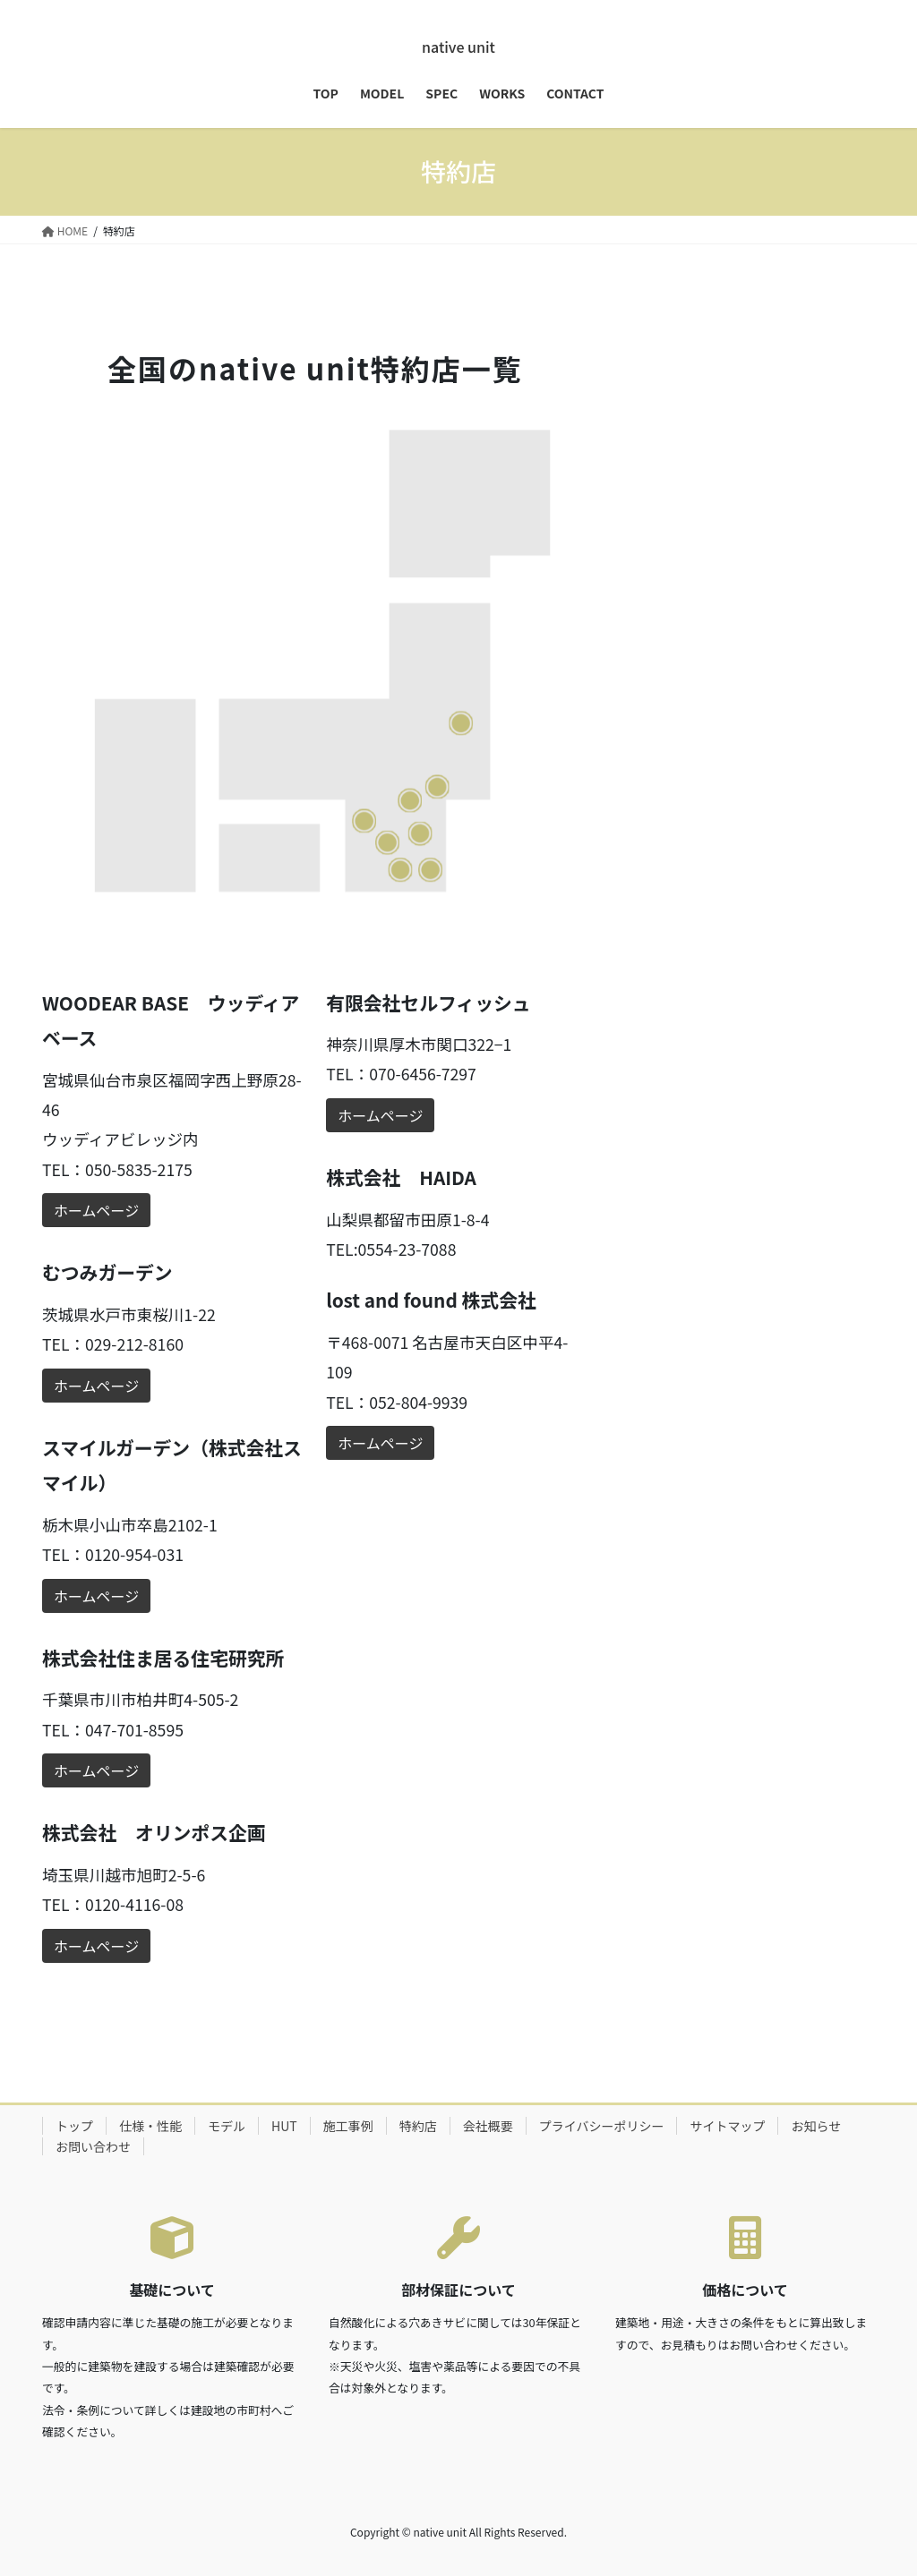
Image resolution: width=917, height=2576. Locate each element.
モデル (226, 2126)
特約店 (418, 2126)
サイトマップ (727, 2126)
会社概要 (488, 2126)
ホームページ (96, 1210)
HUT (284, 2126)
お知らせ (816, 2126)
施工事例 (348, 2126)
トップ (74, 2126)
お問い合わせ (93, 2146)
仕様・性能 (150, 2126)
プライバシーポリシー (601, 2126)
